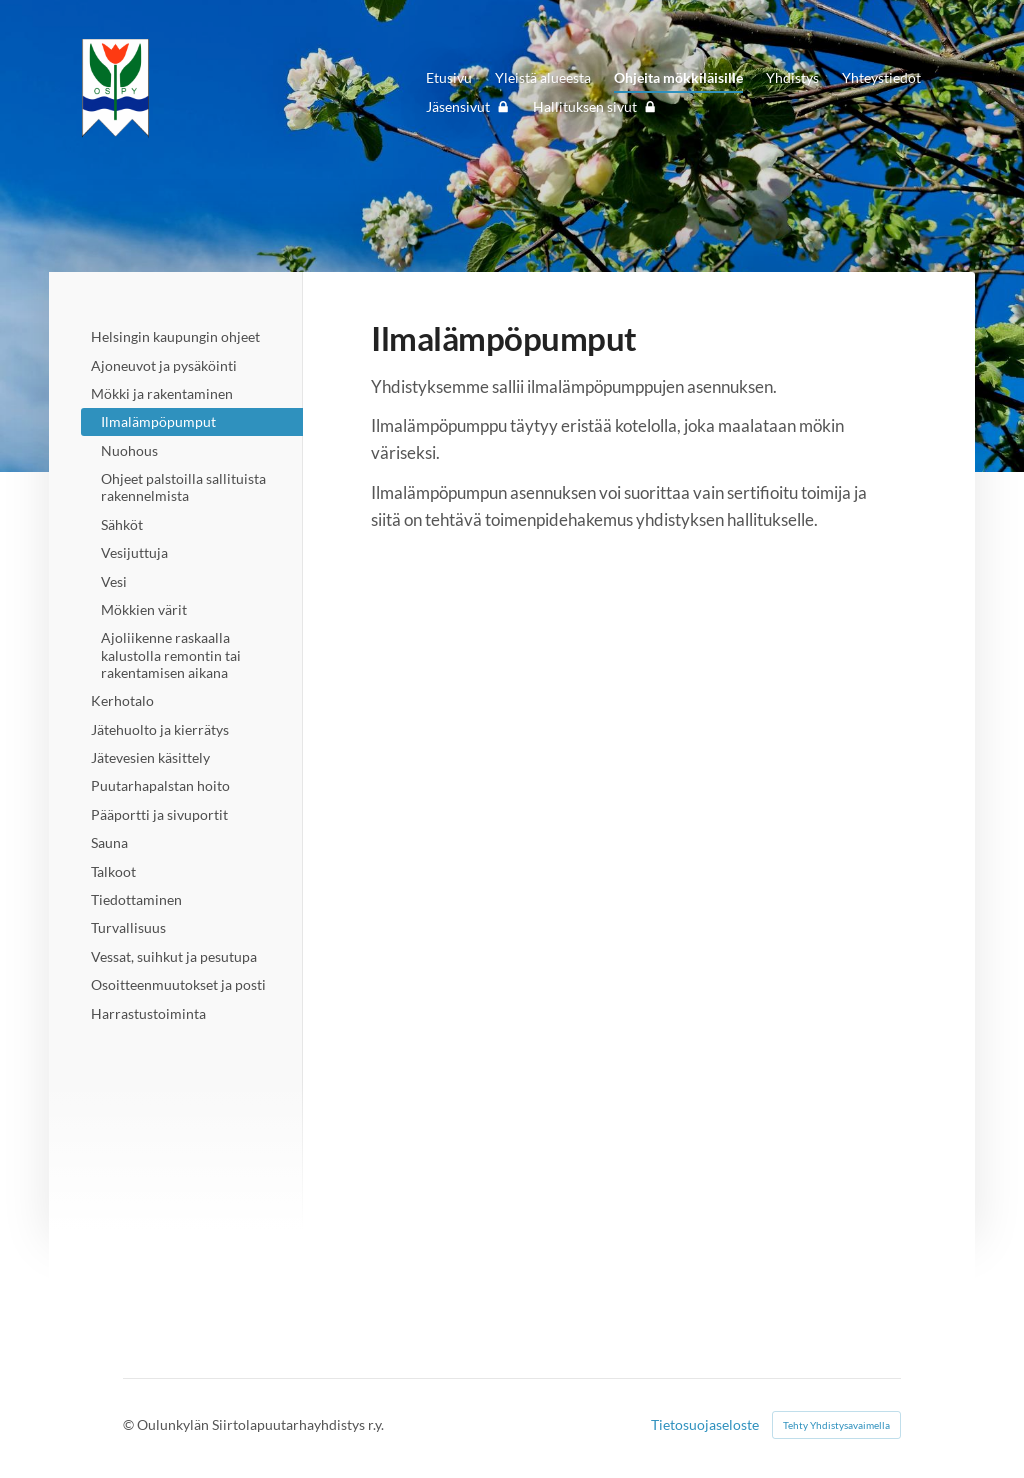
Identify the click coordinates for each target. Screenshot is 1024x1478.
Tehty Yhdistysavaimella (836, 1425)
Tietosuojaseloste (705, 1425)
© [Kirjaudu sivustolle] (130, 1424)
